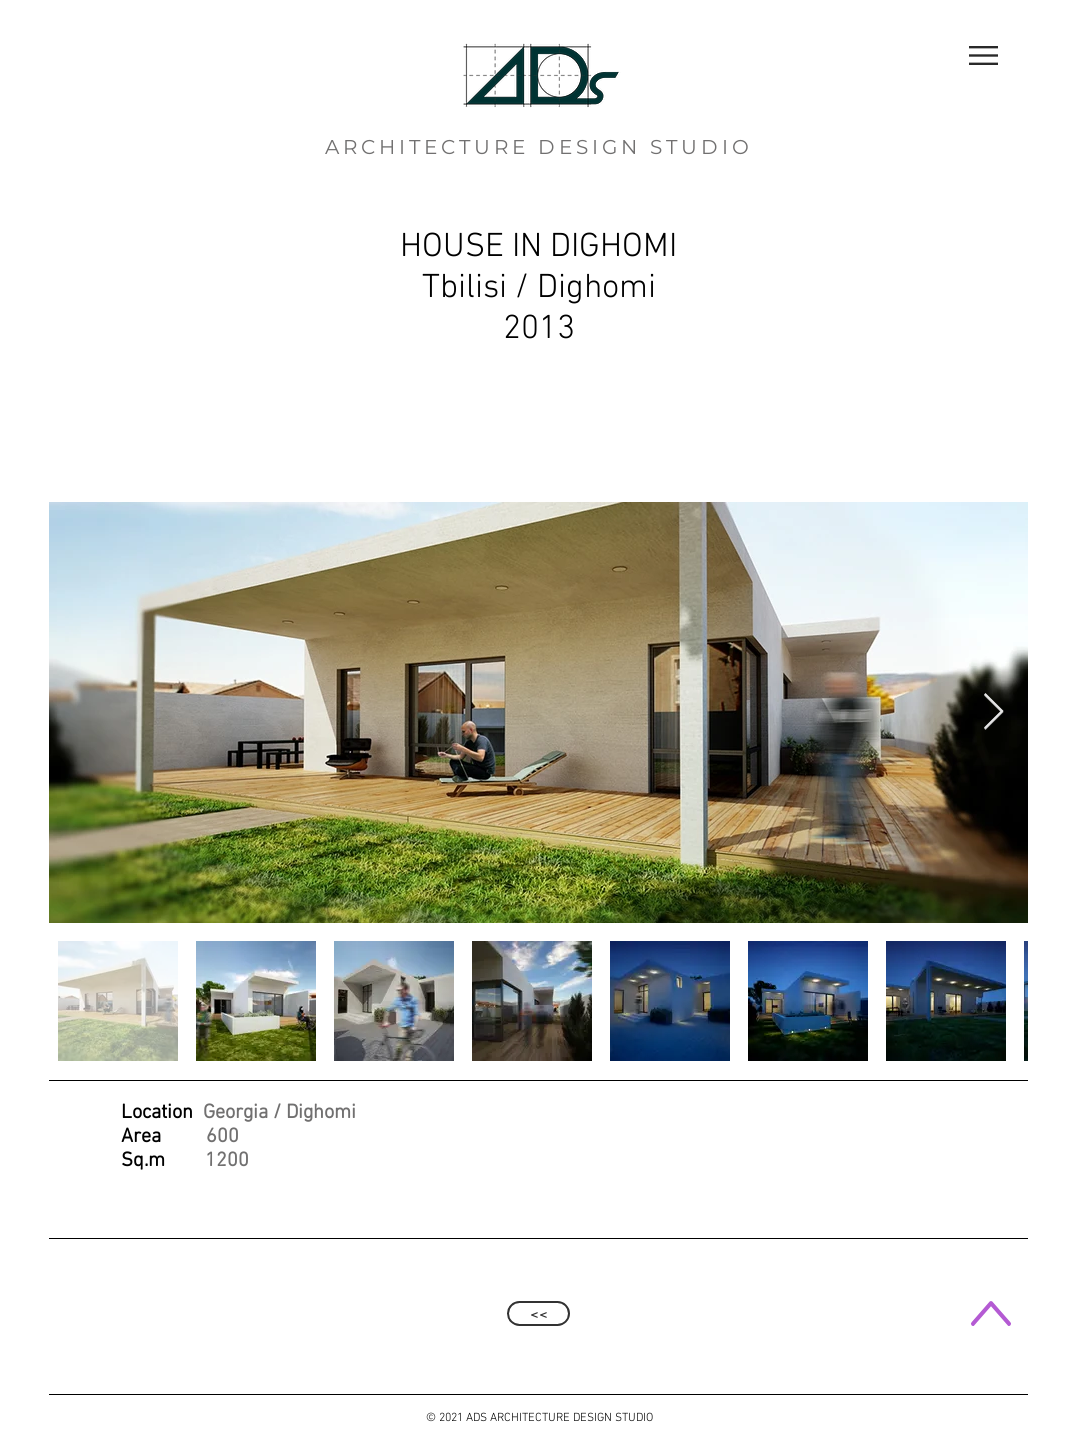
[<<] (538, 1313)
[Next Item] (993, 712)
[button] (983, 55)
